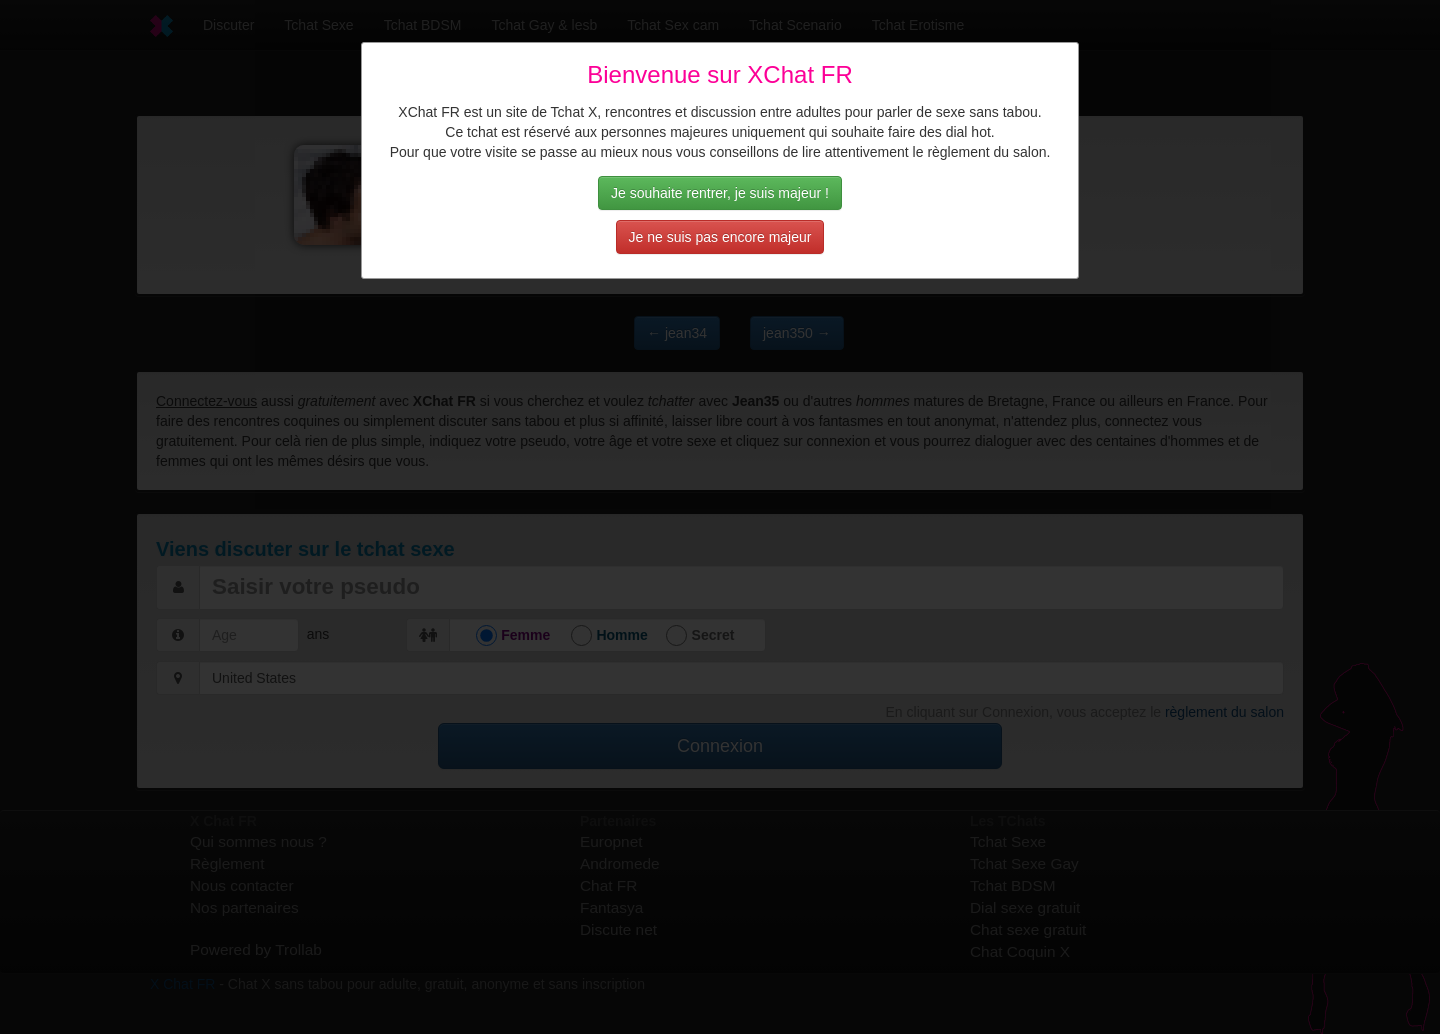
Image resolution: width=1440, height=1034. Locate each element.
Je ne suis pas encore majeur (720, 237)
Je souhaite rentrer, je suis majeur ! (720, 193)
